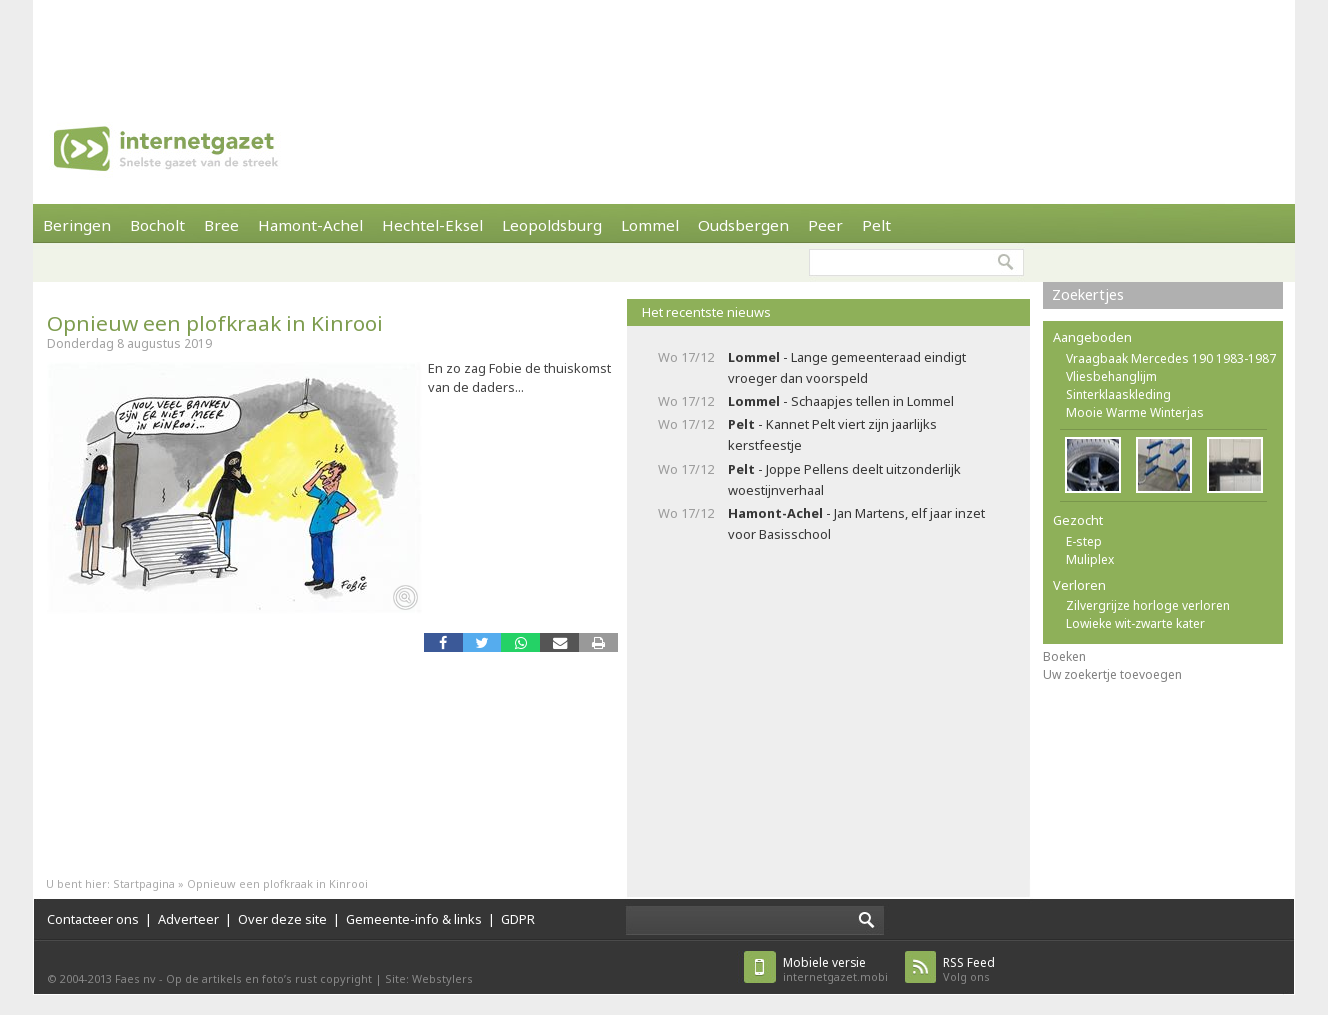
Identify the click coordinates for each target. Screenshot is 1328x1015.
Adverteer (188, 919)
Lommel (650, 225)
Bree (221, 225)
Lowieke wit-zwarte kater (1135, 623)
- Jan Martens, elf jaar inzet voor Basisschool (856, 523)
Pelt (876, 225)
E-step (1084, 541)
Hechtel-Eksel (432, 225)
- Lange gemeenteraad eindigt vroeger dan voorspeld (847, 367)
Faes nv (135, 978)
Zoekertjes (1088, 294)
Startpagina (144, 883)
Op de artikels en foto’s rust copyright (269, 978)
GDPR (518, 919)
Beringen (77, 225)
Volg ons (969, 969)
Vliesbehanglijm (1111, 376)
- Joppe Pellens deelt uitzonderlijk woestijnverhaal (844, 479)
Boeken (1064, 656)
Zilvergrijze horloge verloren (1148, 605)
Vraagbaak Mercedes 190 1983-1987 (1171, 358)
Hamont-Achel (310, 225)
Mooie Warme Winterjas (1135, 412)
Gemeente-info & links (414, 919)
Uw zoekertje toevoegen (1112, 674)
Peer (825, 225)
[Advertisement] (664, 45)
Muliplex (1090, 559)
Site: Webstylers (429, 978)
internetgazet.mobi (835, 969)
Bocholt (157, 225)
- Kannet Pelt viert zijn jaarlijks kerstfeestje (832, 434)
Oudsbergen (743, 225)
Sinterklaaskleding (1118, 394)
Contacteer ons (93, 919)
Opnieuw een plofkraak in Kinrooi (215, 323)
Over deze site (282, 919)
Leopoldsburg (552, 225)
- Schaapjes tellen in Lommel (841, 401)
